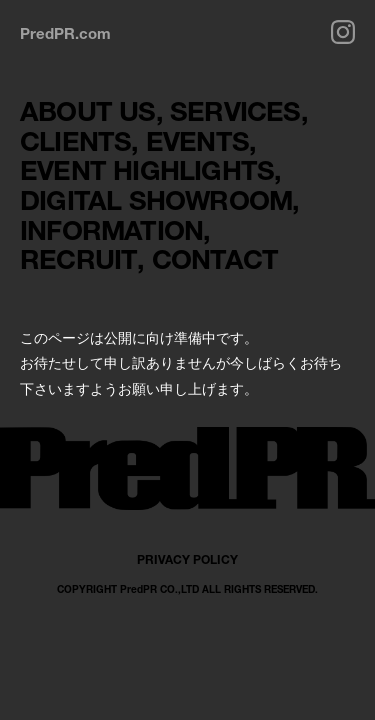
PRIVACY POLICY (187, 559)
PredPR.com (65, 33)
